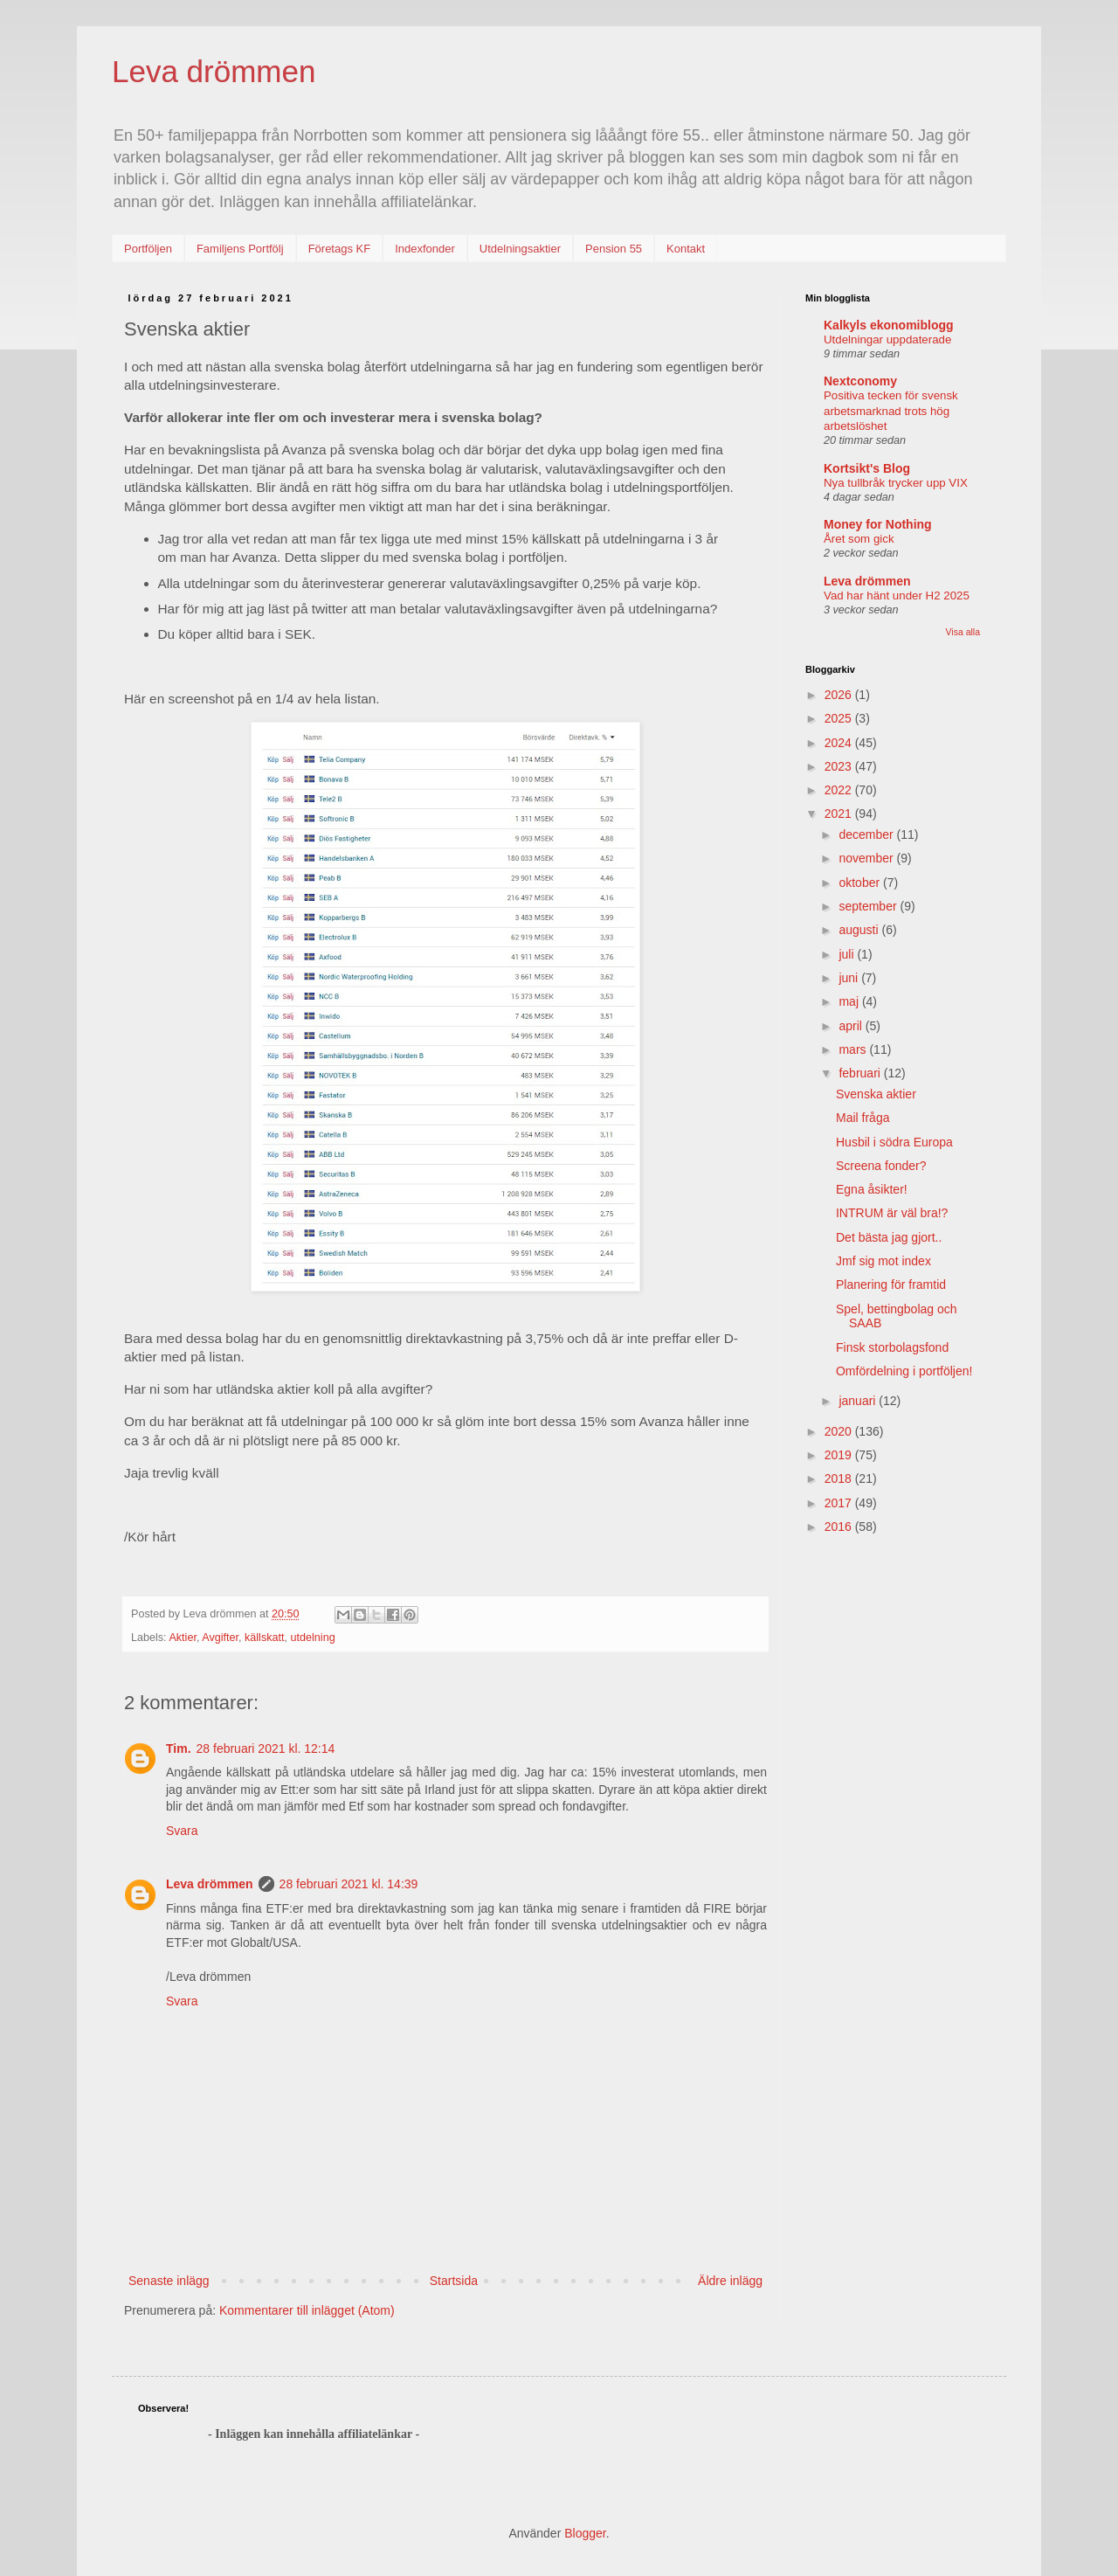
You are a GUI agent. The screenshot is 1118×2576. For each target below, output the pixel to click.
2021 (840, 814)
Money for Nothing (878, 524)
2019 (840, 1455)
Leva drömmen (213, 71)
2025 (840, 718)
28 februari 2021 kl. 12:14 (266, 1748)
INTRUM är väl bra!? (892, 1213)
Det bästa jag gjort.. (889, 1237)
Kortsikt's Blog (867, 468)
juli (847, 954)
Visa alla (963, 632)
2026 (840, 695)
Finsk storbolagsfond (892, 1347)
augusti (859, 930)
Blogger (584, 2533)
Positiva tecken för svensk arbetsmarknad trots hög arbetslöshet (891, 411)
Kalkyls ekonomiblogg (889, 325)
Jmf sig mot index (883, 1261)
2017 (840, 1503)
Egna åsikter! (872, 1189)
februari (860, 1073)
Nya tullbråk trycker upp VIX (896, 482)
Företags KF (339, 248)
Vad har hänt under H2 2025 (897, 595)
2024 (840, 743)
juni (849, 978)
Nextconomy (860, 381)
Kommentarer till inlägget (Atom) (307, 2310)
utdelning (313, 1637)
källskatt (265, 1637)
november (867, 858)
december (867, 834)
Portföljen (148, 248)
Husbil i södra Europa (894, 1142)
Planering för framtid (891, 1284)
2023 (840, 766)
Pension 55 (613, 248)
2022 (840, 790)
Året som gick (859, 538)
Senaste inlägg (169, 2281)
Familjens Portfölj (240, 248)
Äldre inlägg (730, 2281)
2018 (840, 1478)
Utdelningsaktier (520, 248)
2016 (840, 1527)
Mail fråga (862, 1118)
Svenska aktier (876, 1094)
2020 (840, 1431)
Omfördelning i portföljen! (904, 1371)
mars (853, 1049)
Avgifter (220, 1637)
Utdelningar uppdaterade (887, 339)
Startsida (454, 2281)
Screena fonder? (881, 1166)
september (869, 906)
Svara (182, 1831)
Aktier (183, 1637)
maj (849, 1001)
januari (858, 1401)
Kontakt (685, 248)
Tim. (178, 1748)
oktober (860, 883)
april (851, 1026)
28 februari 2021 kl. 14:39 (349, 1884)
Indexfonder (425, 248)
